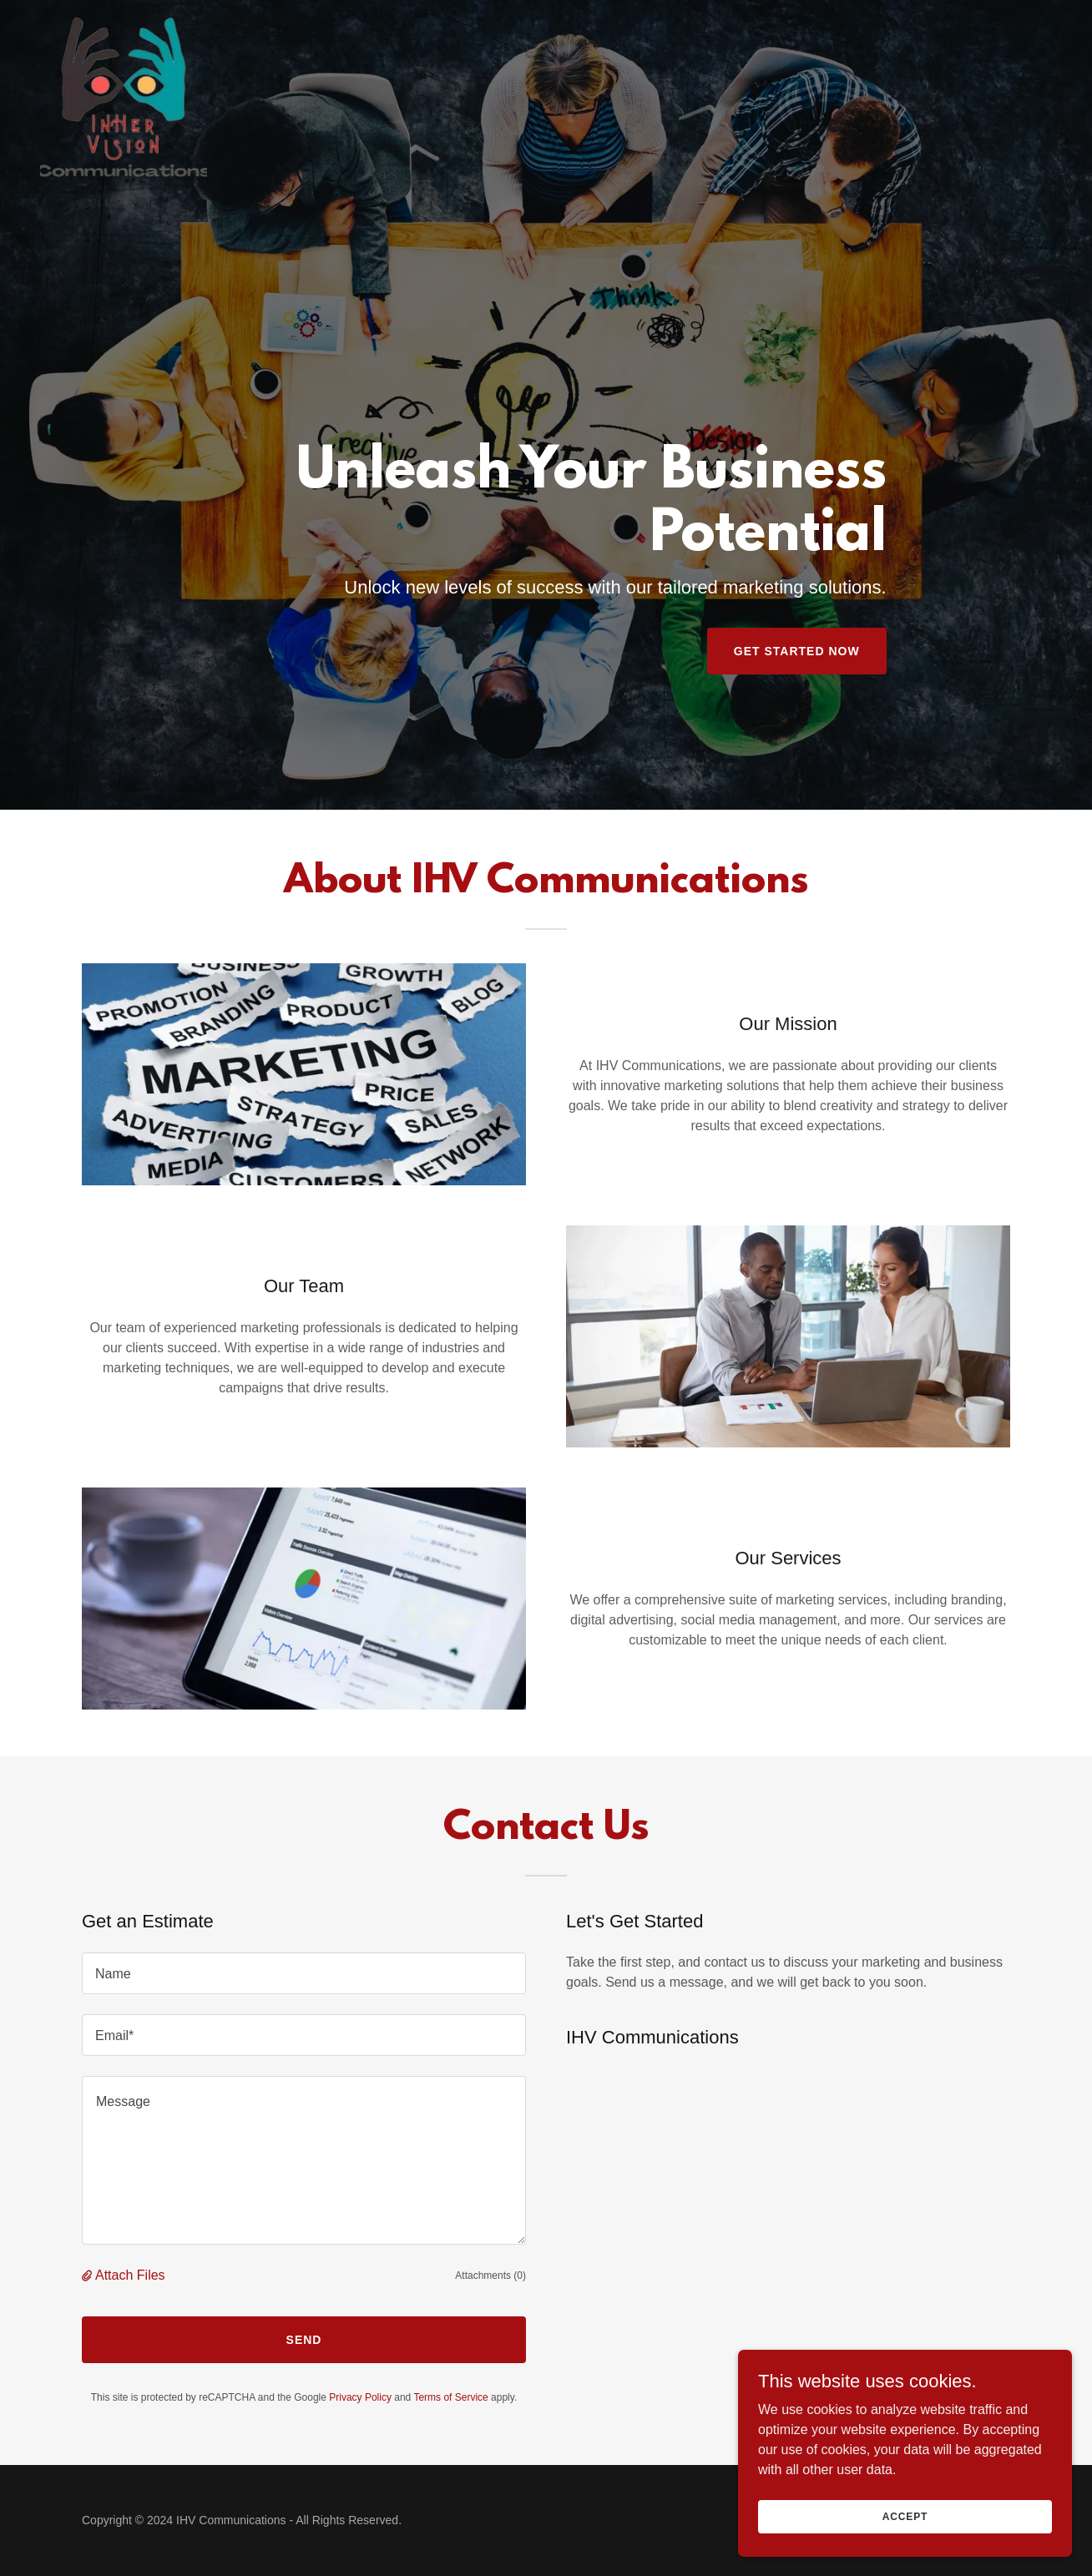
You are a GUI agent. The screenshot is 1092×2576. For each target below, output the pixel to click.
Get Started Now (797, 651)
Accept (905, 2516)
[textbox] (304, 1973)
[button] (88, 2275)
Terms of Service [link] (450, 2397)
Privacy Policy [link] (360, 2397)
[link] (123, 20)
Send (304, 2339)
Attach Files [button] (130, 2275)
